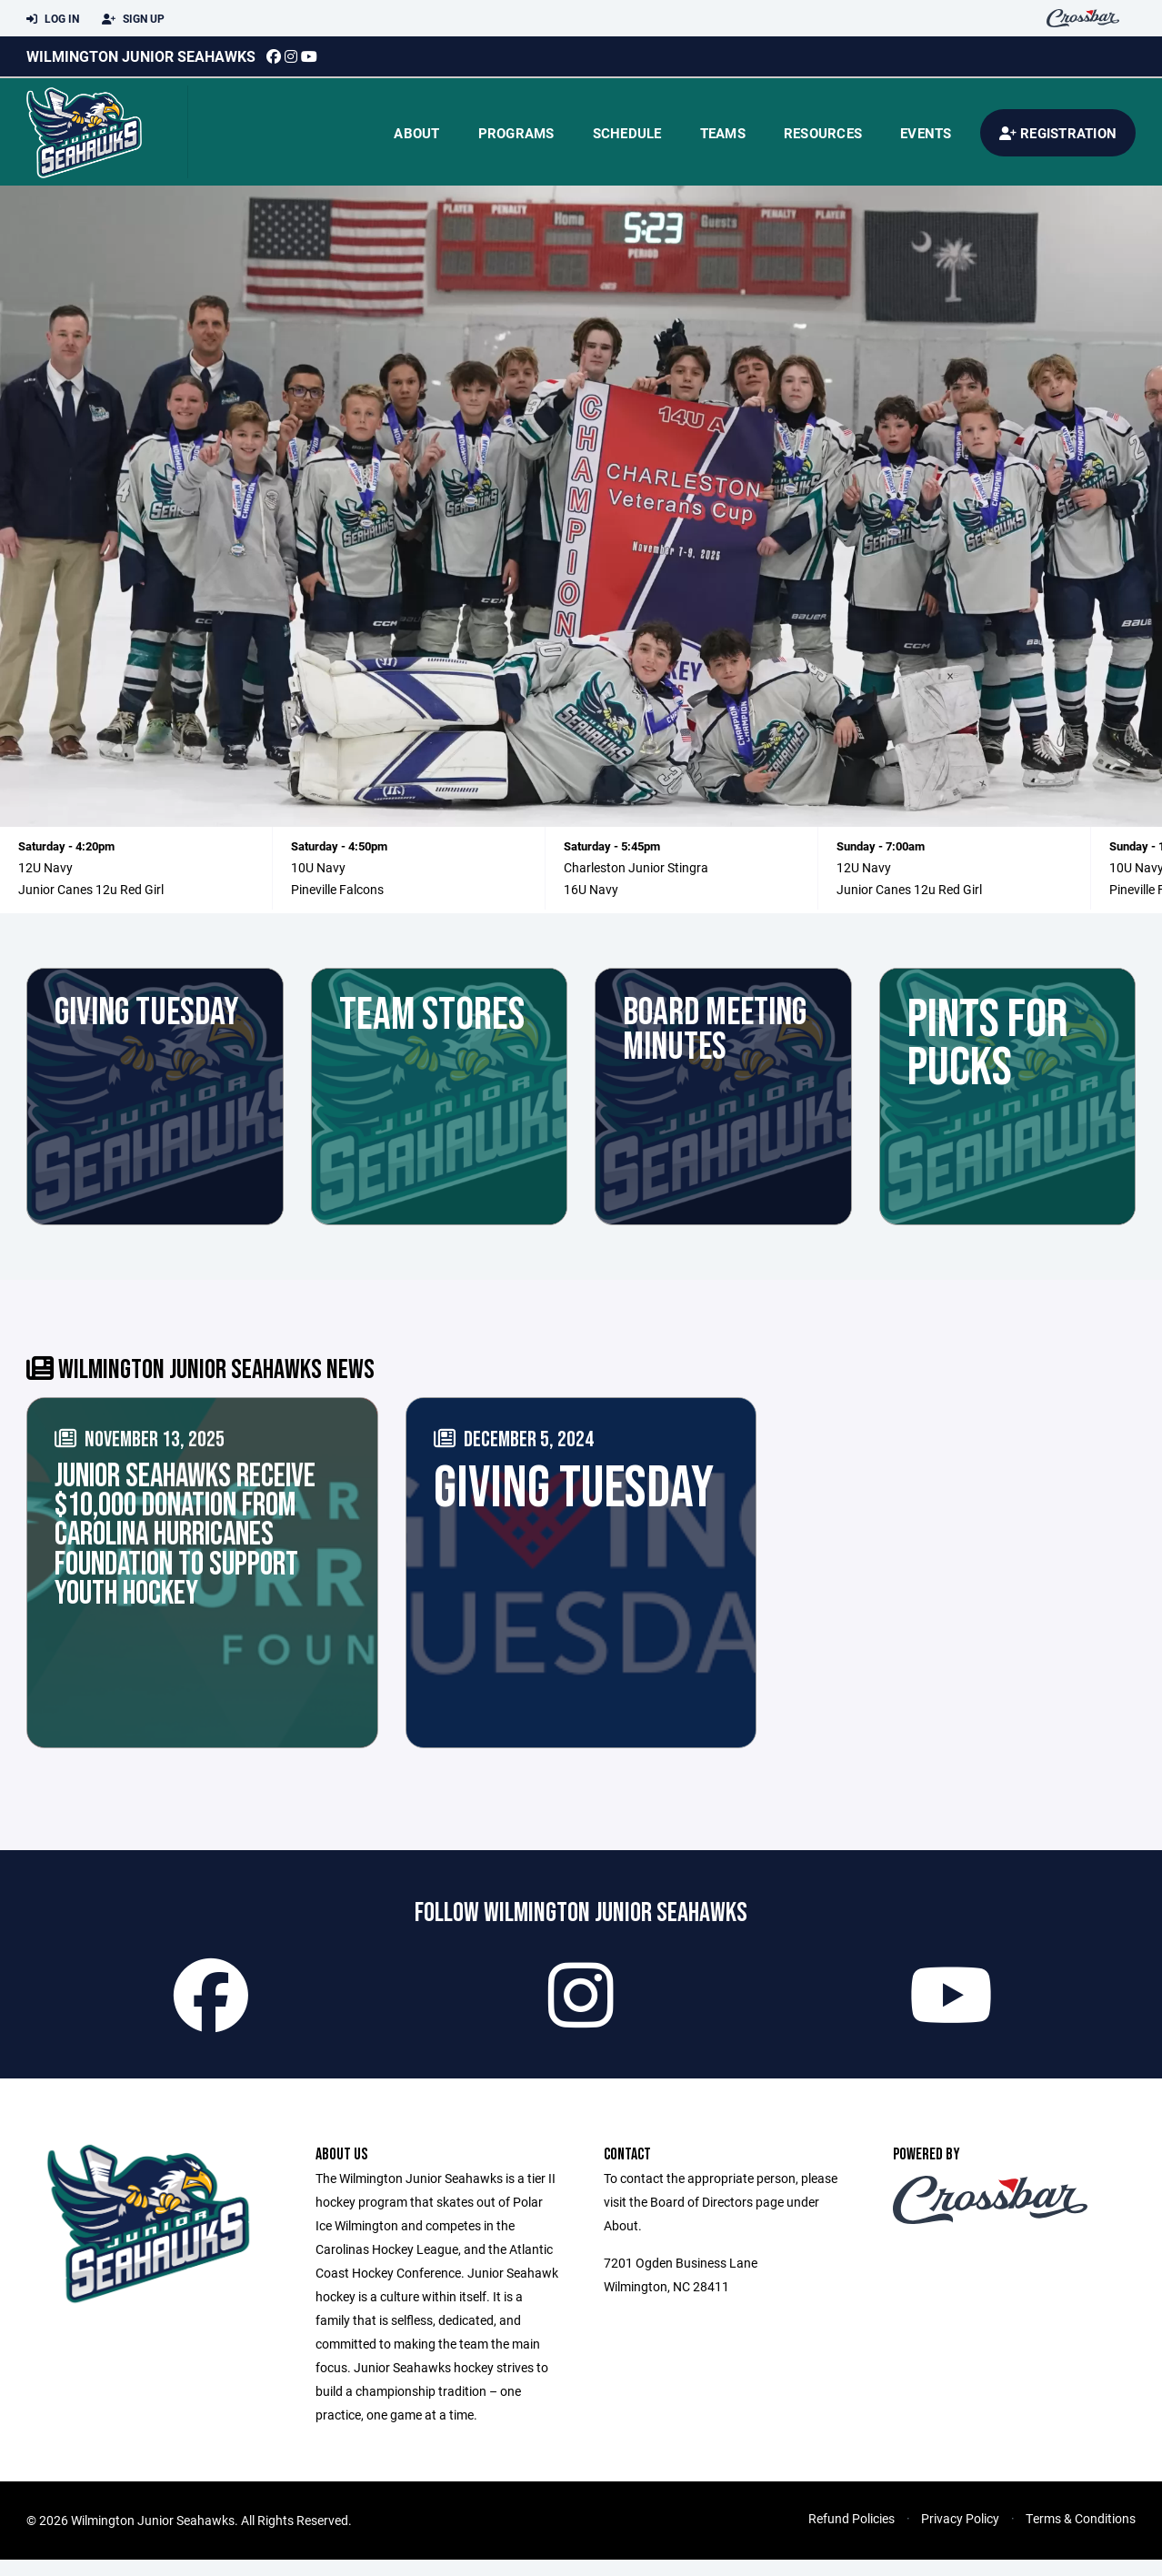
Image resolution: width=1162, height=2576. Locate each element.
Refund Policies (851, 2534)
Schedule (627, 133)
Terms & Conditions (1081, 2534)
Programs (516, 133)
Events (926, 133)
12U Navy (45, 867)
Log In (52, 19)
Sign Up (133, 19)
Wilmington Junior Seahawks (140, 55)
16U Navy (591, 889)
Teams (723, 133)
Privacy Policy (960, 2534)
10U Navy (318, 867)
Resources (823, 133)
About (416, 133)
